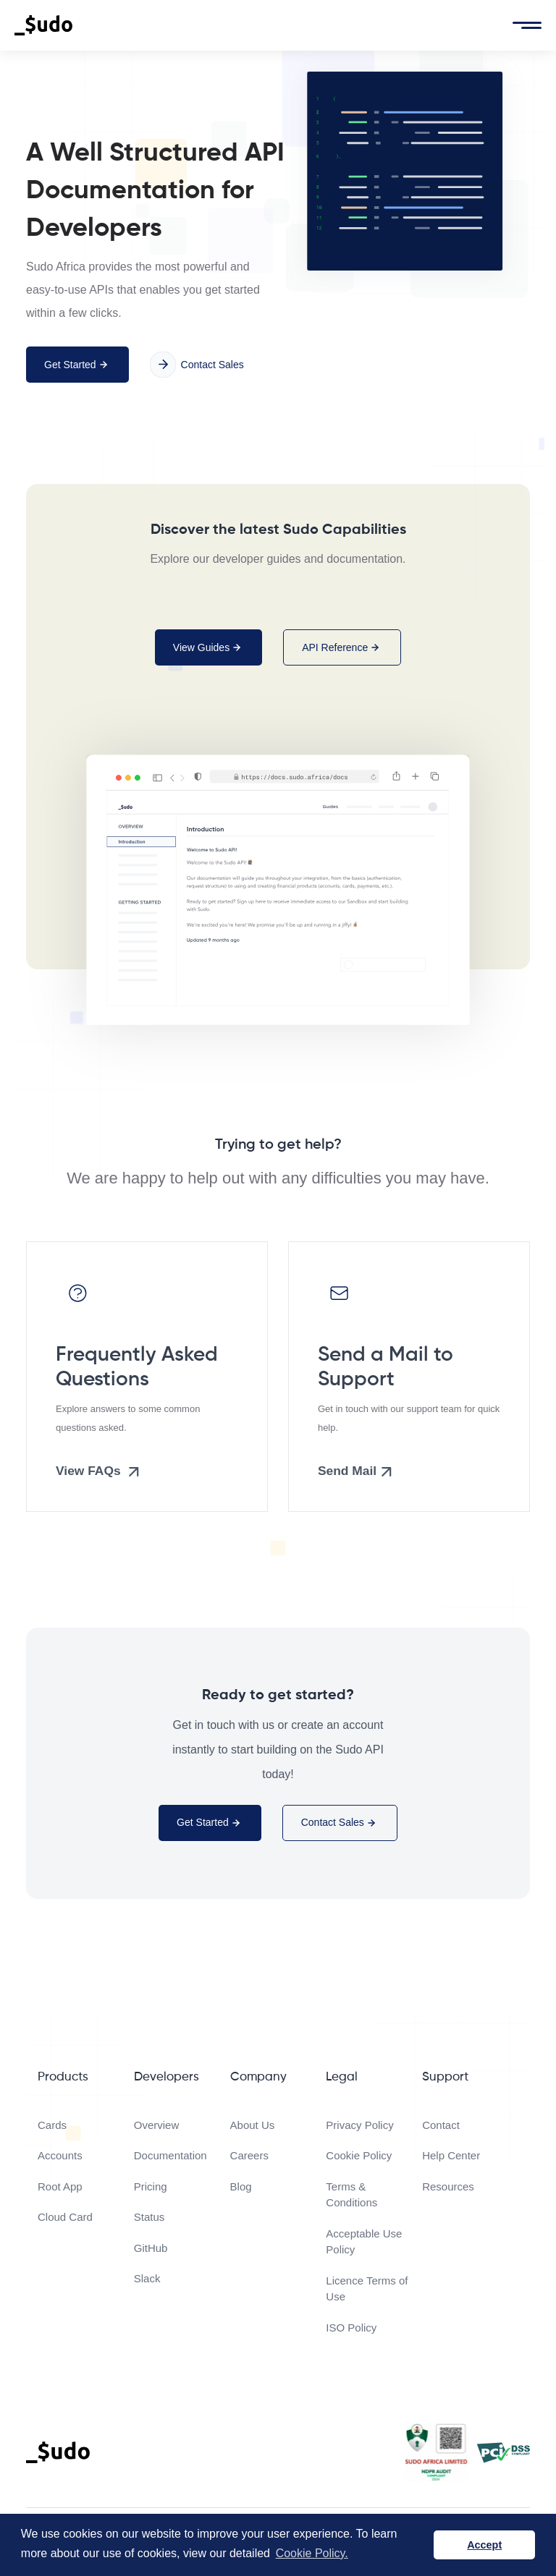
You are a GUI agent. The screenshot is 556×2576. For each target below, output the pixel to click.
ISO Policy (351, 2327)
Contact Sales (197, 365)
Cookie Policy (359, 2155)
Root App (60, 2186)
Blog (241, 2186)
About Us (252, 2125)
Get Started (77, 364)
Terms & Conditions (351, 2194)
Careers (249, 2155)
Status (149, 2217)
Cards (52, 2125)
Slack (147, 2278)
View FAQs (99, 1472)
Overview (157, 2125)
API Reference (342, 647)
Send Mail (357, 1472)
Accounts (60, 2155)
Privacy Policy (359, 2125)
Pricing (150, 2186)
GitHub (151, 2248)
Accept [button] (484, 2545)
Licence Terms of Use (367, 2288)
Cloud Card (65, 2217)
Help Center (451, 2155)
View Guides (208, 647)
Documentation (170, 2155)
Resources (448, 2186)
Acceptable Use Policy (364, 2241)
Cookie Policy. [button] (312, 2553)
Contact (441, 2125)
